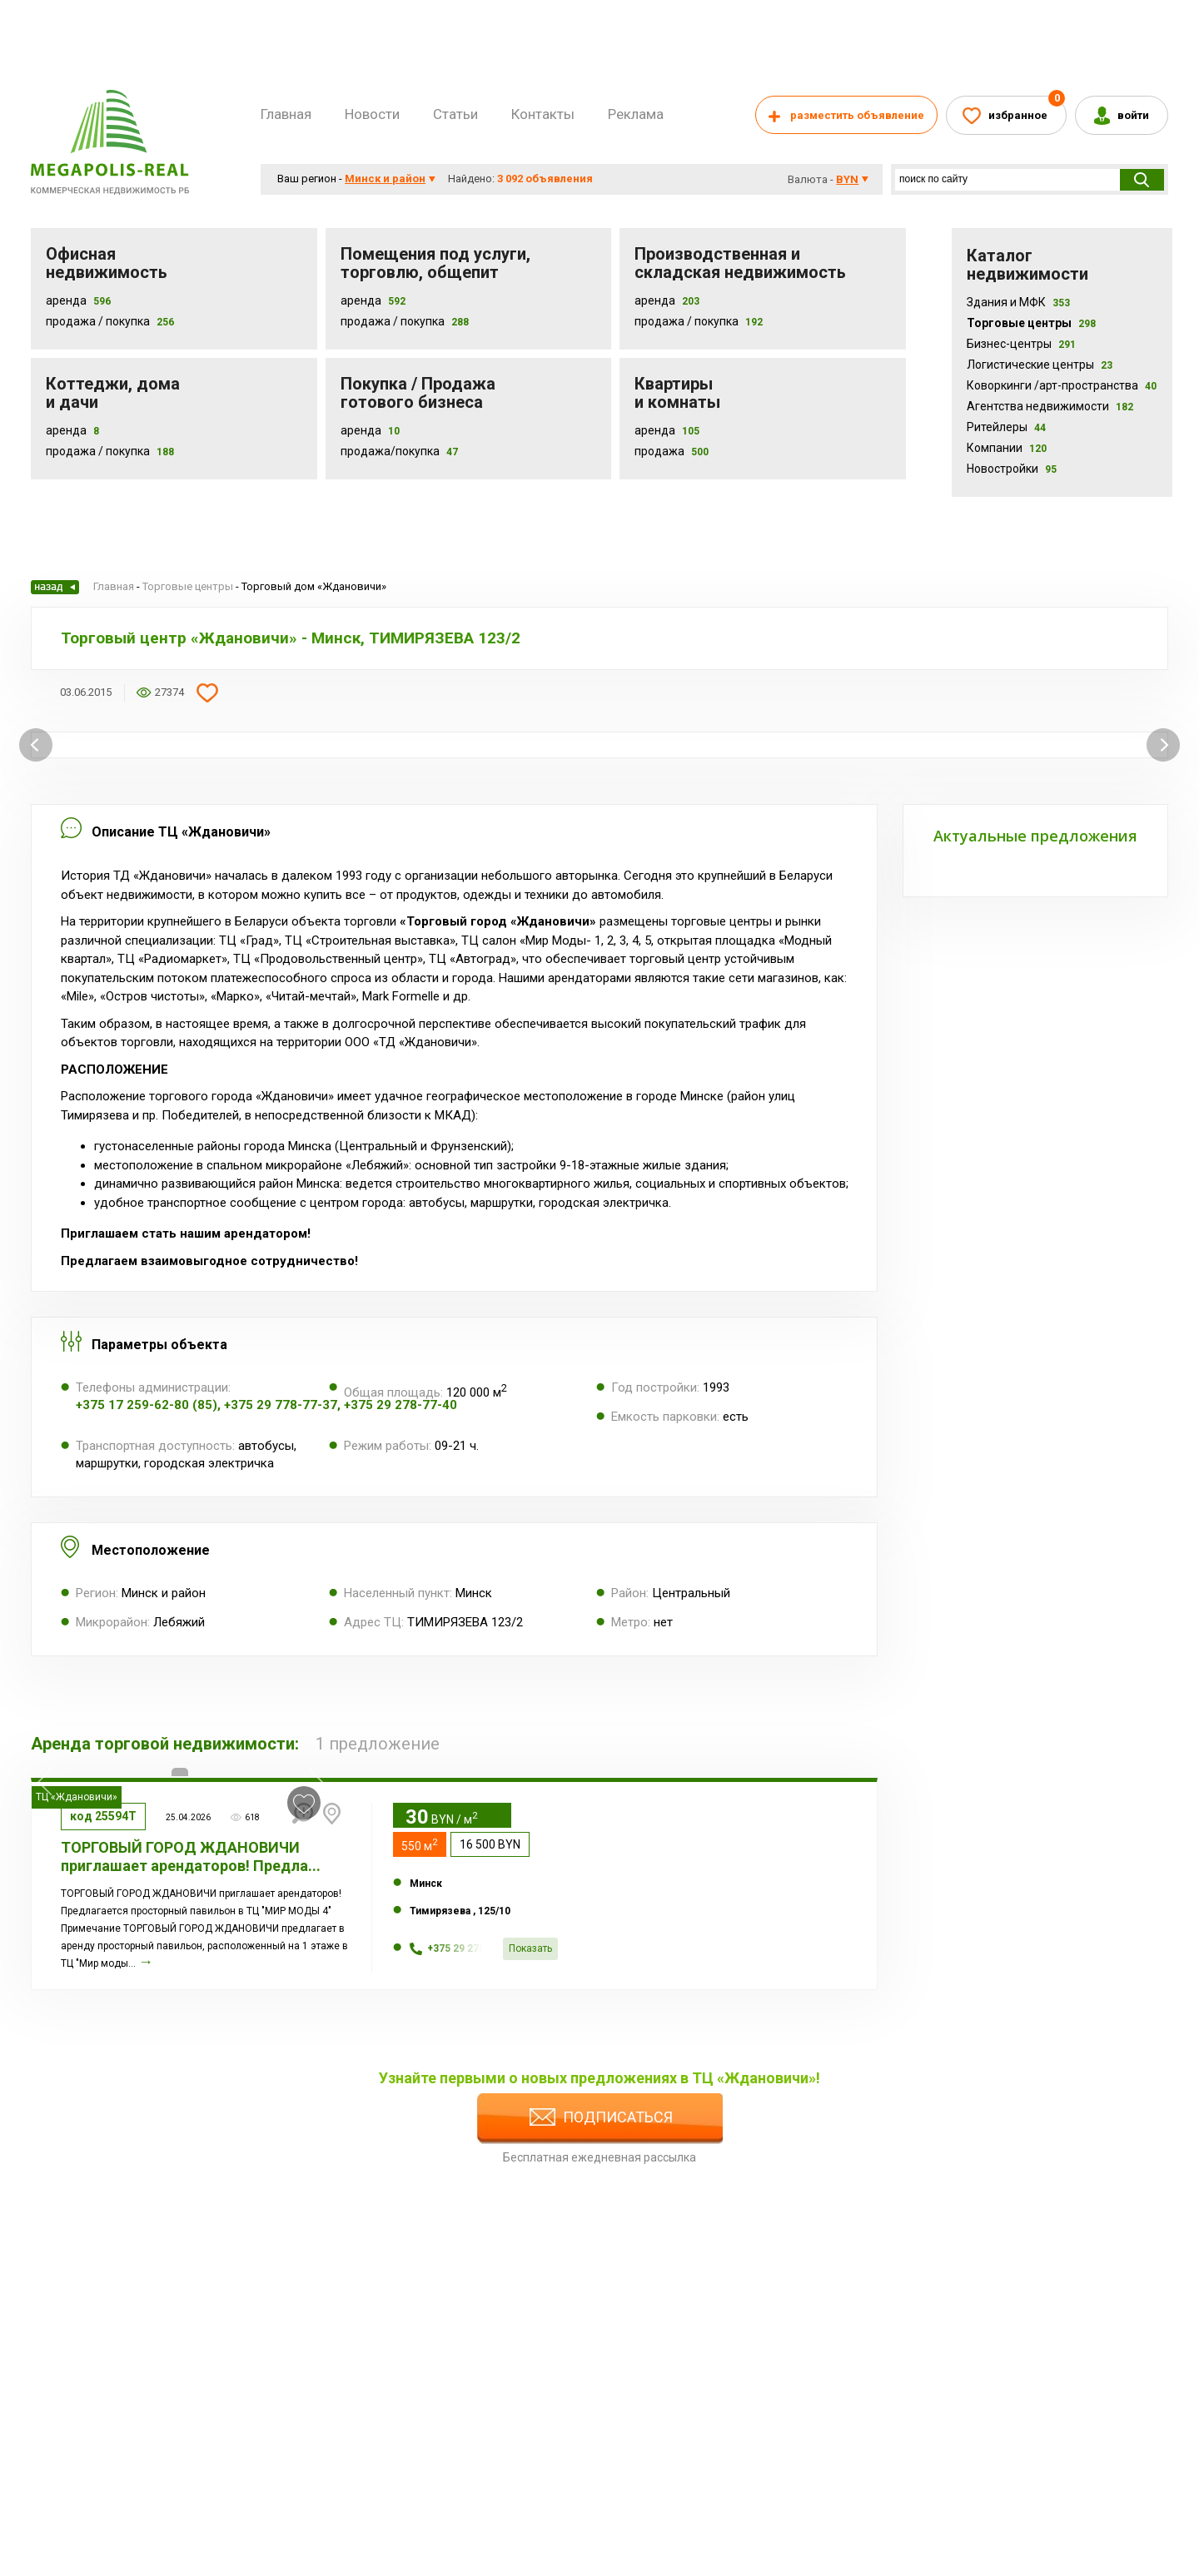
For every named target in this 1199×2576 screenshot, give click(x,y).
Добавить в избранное (207, 692)
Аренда (66, 300)
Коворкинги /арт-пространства (1062, 385)
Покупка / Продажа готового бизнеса (418, 393)
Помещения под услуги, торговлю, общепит (435, 263)
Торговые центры (1031, 323)
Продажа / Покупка (98, 321)
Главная (286, 114)
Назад (55, 587)
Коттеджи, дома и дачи (113, 393)
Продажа (659, 451)
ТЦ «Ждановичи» (76, 1797)
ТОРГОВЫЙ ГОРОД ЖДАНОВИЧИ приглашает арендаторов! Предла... (191, 1856)
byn (847, 179)
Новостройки (1012, 468)
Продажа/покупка (390, 451)
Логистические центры (1039, 364)
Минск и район (385, 178)
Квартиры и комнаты (677, 393)
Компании (1007, 447)
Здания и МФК (1018, 302)
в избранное (304, 1804)
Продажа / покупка (393, 321)
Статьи (455, 114)
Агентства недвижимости (1050, 406)
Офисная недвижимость (106, 263)
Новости (372, 114)
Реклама (636, 114)
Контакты (543, 114)
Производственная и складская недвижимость (740, 263)
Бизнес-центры (1021, 343)
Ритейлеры (1006, 427)
